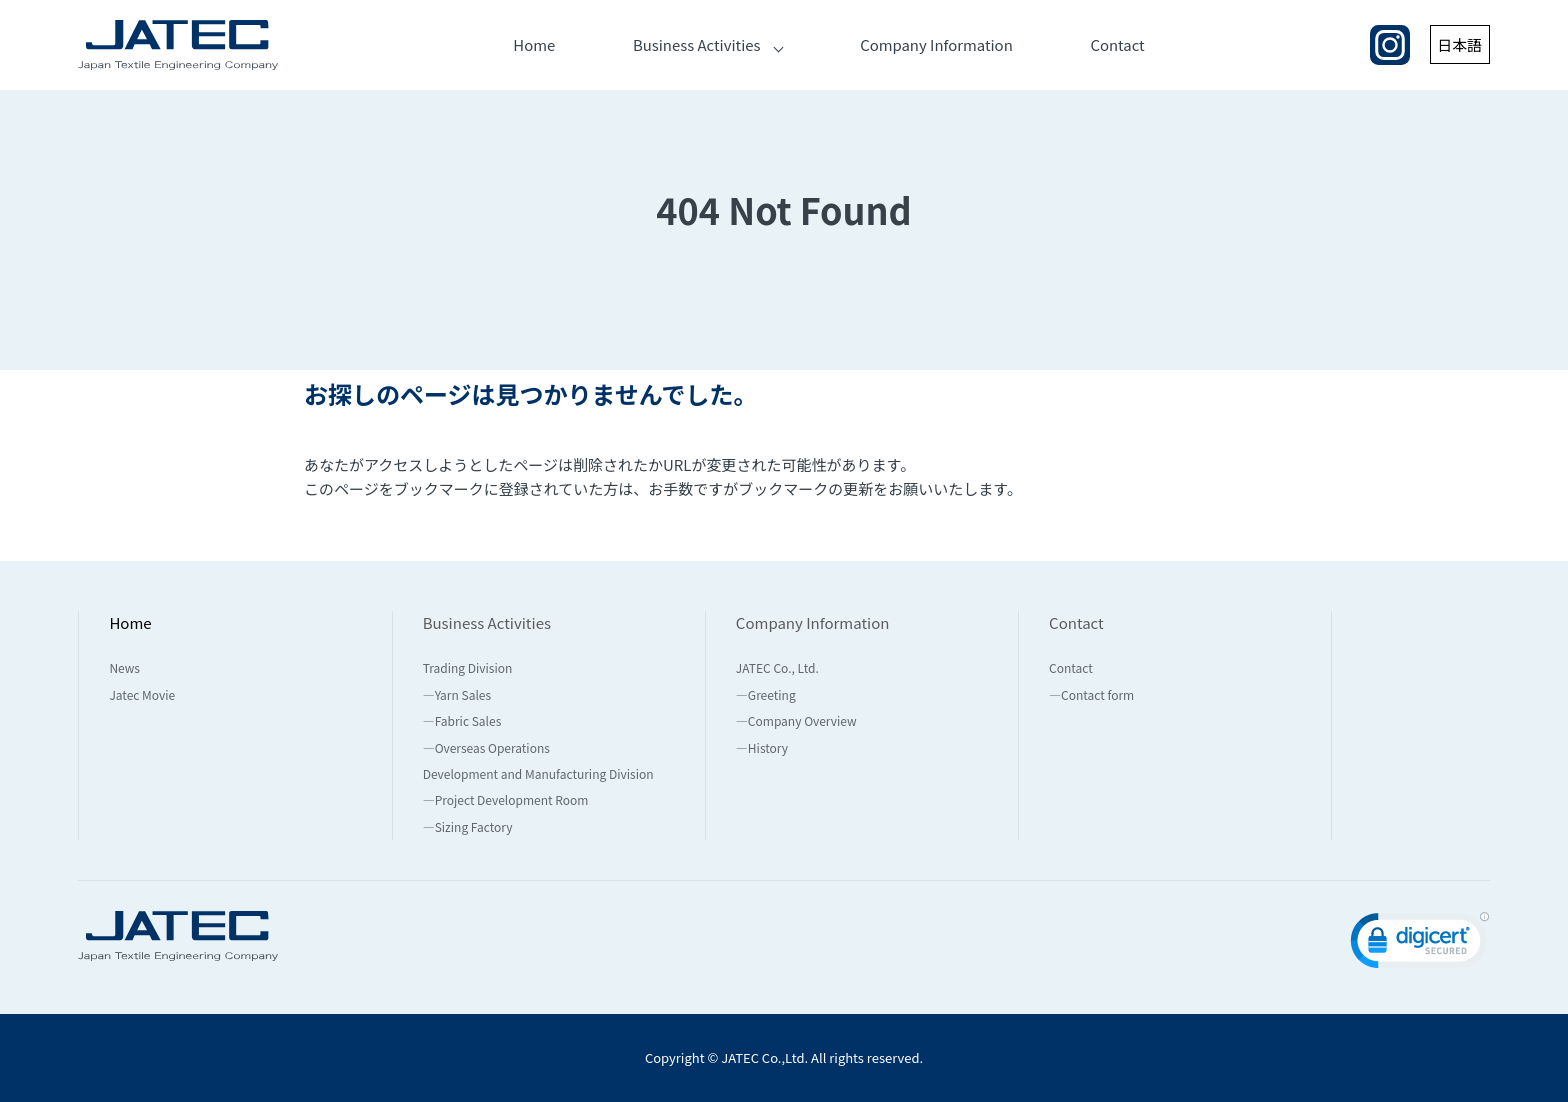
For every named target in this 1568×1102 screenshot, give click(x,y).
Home (534, 44)
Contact (1118, 44)
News (124, 667)
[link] (1420, 945)
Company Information (937, 44)
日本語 (1459, 44)
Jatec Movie (142, 694)
